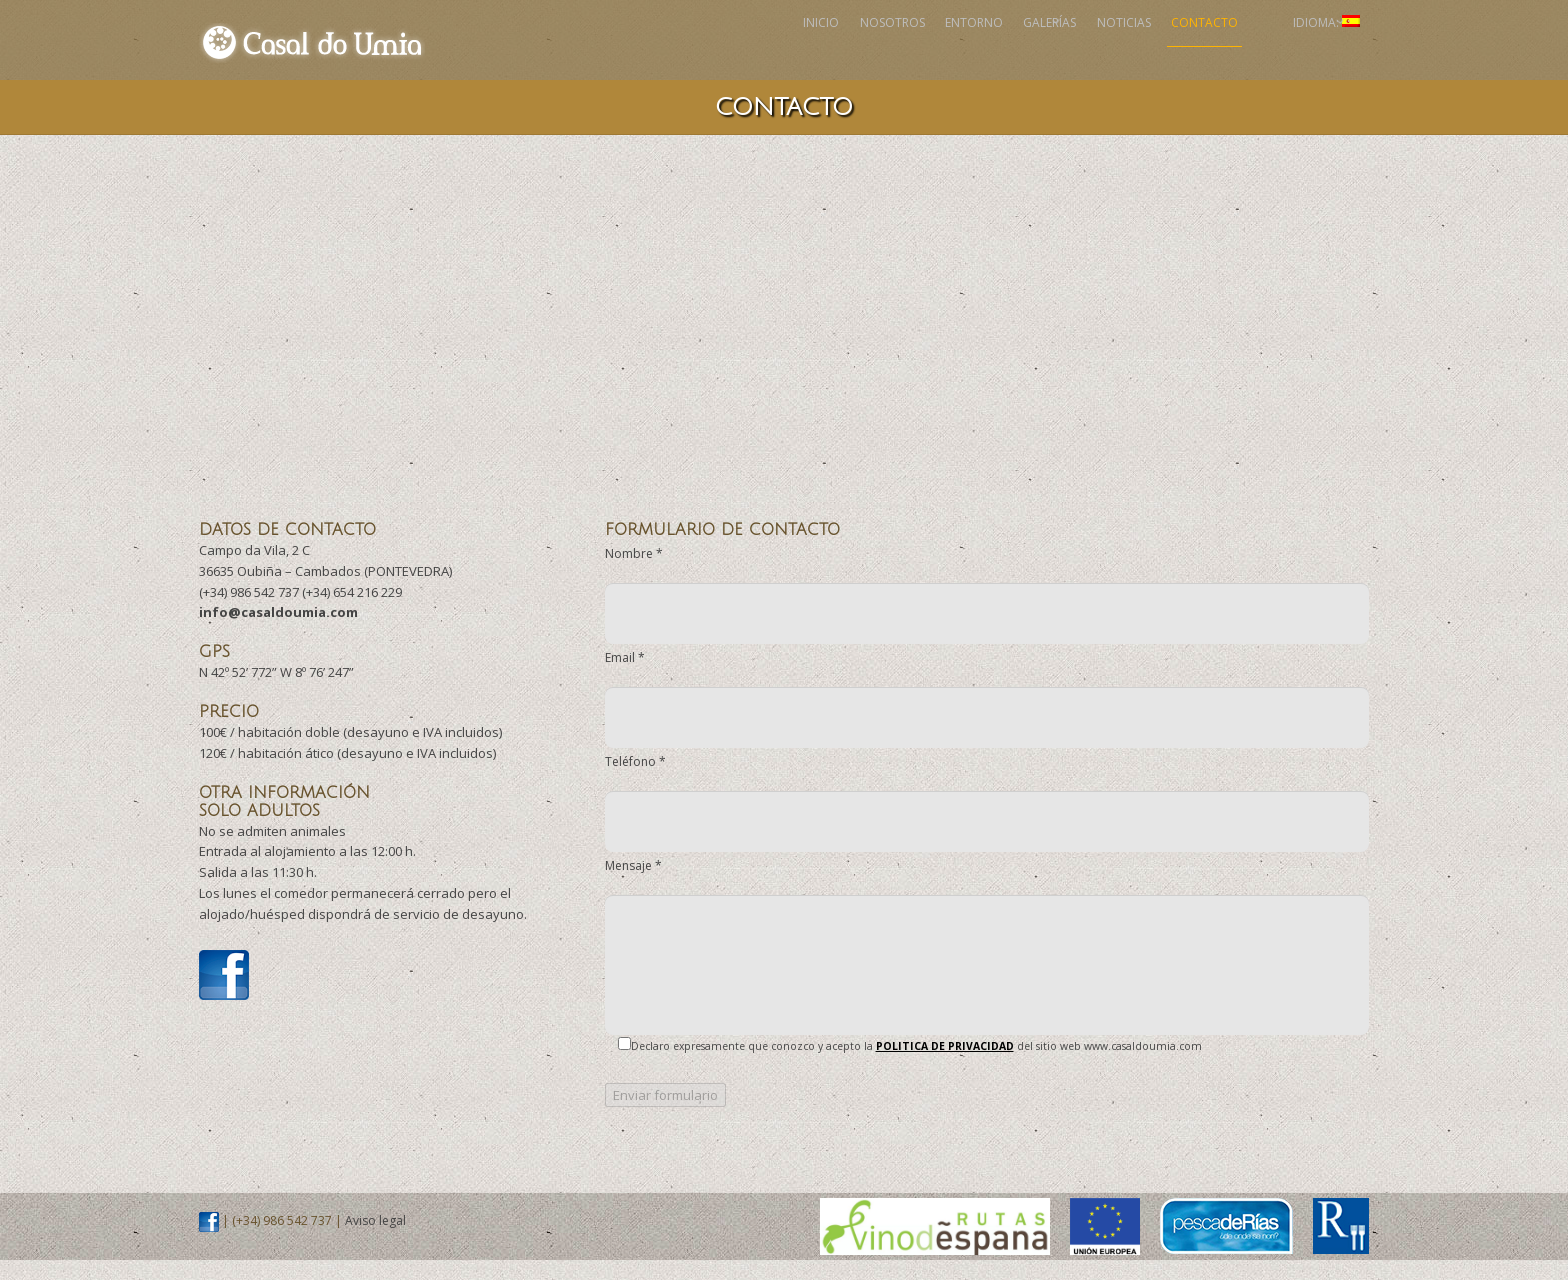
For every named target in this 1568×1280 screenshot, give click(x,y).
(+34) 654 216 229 (352, 612)
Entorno (818, 49)
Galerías (926, 49)
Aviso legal (375, 1240)
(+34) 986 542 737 (249, 612)
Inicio (600, 49)
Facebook (1236, 49)
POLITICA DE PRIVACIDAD (945, 1066)
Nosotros (703, 49)
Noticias (1033, 49)
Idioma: (1305, 49)
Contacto (1146, 49)
